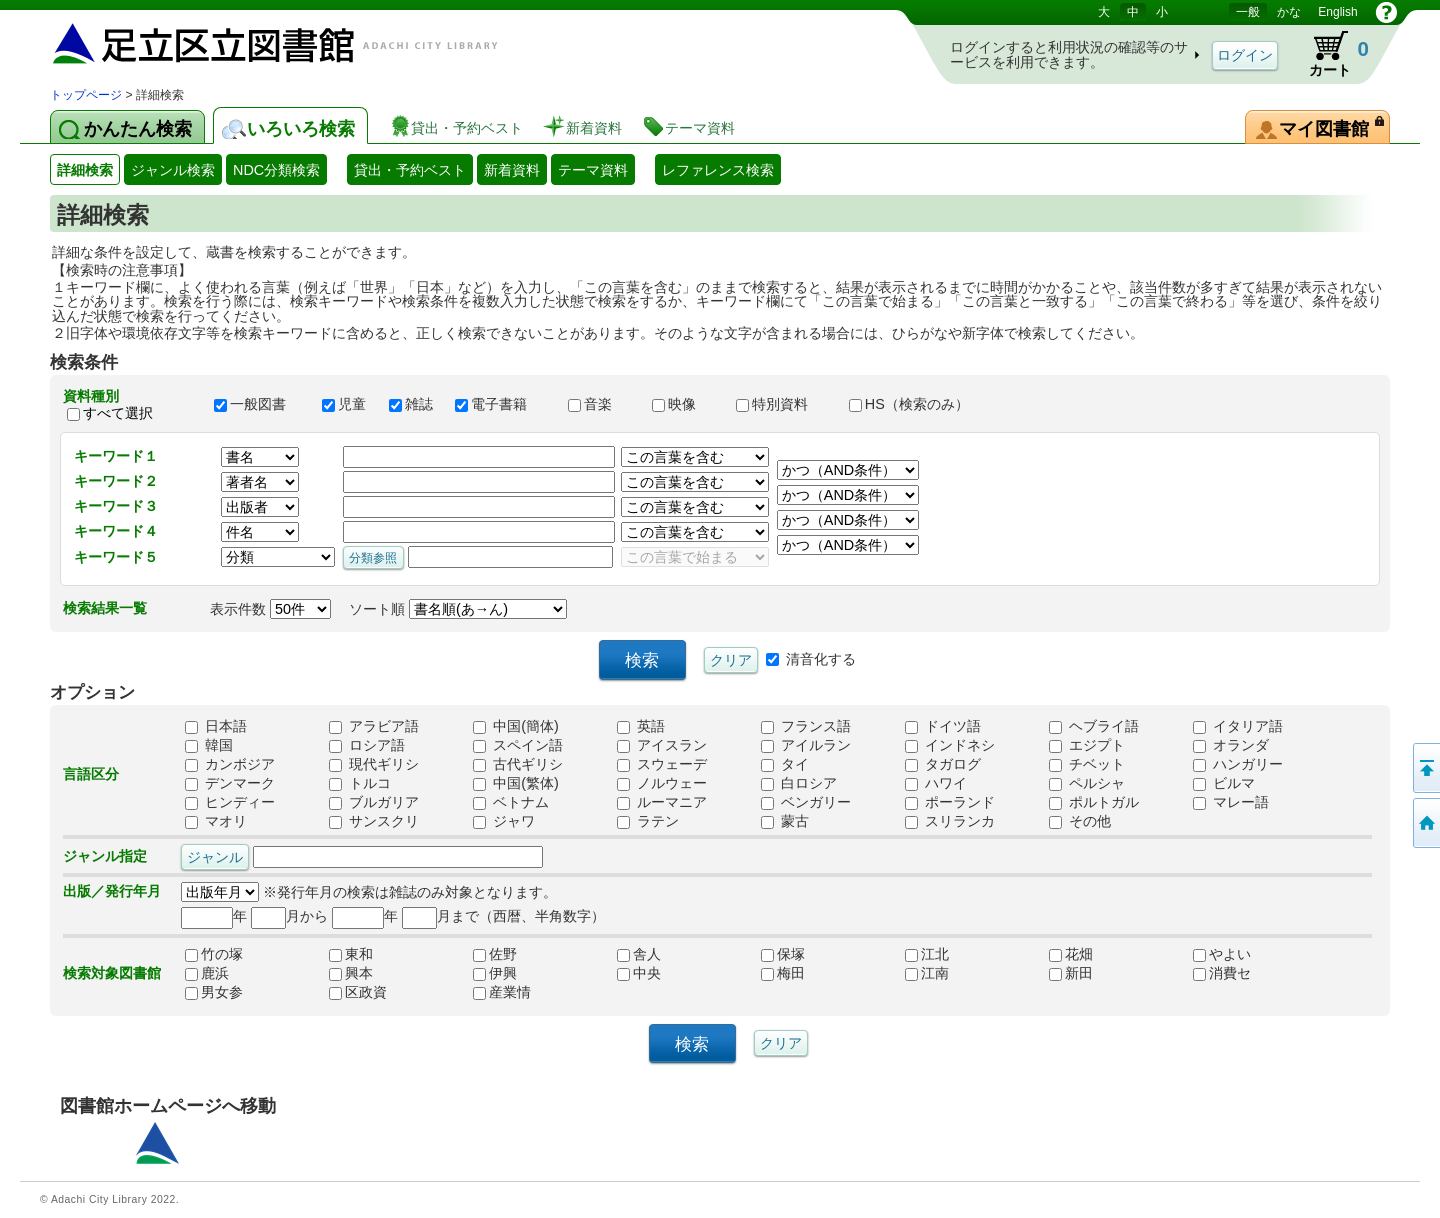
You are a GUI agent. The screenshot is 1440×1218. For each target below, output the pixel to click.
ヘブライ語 (1094, 726)
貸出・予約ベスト (410, 170)
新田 (1071, 973)
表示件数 (270, 609)
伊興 (495, 973)
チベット (1087, 764)
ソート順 (458, 609)
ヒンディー (230, 802)
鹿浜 (207, 973)
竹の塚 (214, 954)
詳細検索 (85, 170)
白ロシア (799, 783)
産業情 (502, 992)
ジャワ (504, 821)
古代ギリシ (518, 764)
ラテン (648, 821)
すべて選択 (118, 413)
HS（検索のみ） (918, 404)
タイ (785, 764)
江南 (927, 973)
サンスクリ (374, 821)
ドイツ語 (943, 726)
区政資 (358, 992)
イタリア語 (1238, 726)
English (1337, 12)
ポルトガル (1094, 802)
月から (289, 916)
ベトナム (511, 802)
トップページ (86, 95)
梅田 (783, 973)
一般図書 (259, 404)
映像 (685, 404)
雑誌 (413, 404)
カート (1329, 54)
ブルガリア (374, 802)
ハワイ (936, 783)
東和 (351, 954)
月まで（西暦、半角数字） (503, 916)
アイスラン (662, 745)
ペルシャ (1087, 783)
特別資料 (783, 404)
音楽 (601, 404)
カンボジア (230, 764)
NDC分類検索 (276, 170)
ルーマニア (662, 802)
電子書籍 (502, 404)
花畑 (1071, 954)
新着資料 (512, 170)
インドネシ (950, 745)
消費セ (1222, 973)
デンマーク (230, 783)
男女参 (214, 992)
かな (1289, 12)
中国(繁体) (516, 783)
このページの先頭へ (1425, 768)
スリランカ (950, 821)
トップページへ (1425, 823)
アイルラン (806, 745)
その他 (1080, 821)
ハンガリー (1238, 764)
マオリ (216, 821)
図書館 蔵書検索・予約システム (260, 42)
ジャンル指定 (105, 856)
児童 (346, 404)
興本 (351, 973)
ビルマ (1224, 783)
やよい (1222, 954)
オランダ (1231, 745)
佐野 (495, 954)
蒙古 (785, 821)
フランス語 (806, 726)
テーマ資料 (593, 170)
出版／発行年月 (112, 891)
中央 (639, 973)
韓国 (209, 745)
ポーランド (950, 802)
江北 (927, 954)
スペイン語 (518, 745)
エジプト (1087, 745)
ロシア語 (367, 745)
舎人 (639, 954)
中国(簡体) (516, 726)
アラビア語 (374, 726)
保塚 (783, 954)
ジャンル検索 (173, 170)
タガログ (943, 764)
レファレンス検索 (718, 170)
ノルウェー (662, 783)
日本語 (216, 726)
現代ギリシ (374, 764)
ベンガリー (806, 802)
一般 (1248, 12)
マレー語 (1231, 802)
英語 (641, 726)
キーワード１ (116, 456)
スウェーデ (662, 764)
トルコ (360, 783)
